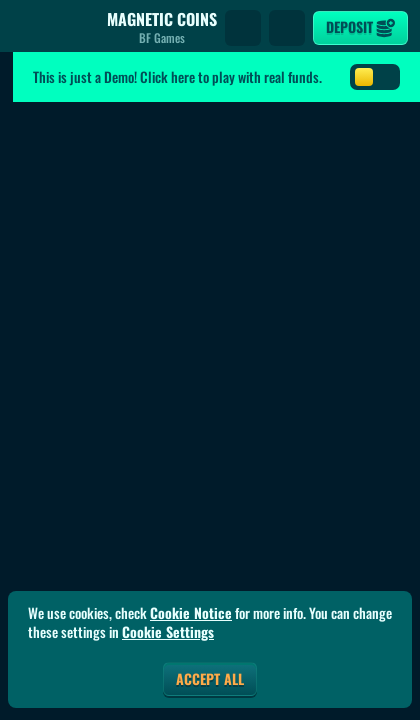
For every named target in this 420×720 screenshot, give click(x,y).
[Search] (243, 28)
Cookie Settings (168, 632)
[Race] (287, 28)
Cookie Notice (191, 613)
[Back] (30, 28)
